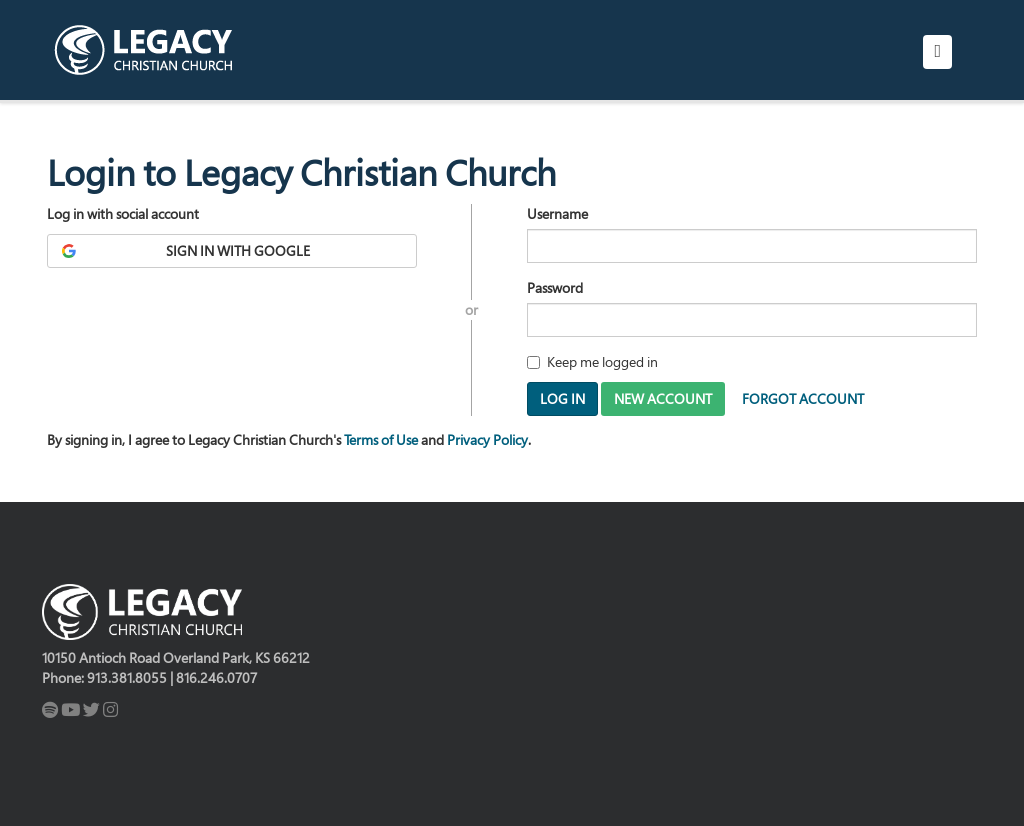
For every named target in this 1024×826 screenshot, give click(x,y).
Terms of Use (381, 439)
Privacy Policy (487, 439)
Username (557, 213)
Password (555, 287)
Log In (562, 398)
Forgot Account (803, 398)
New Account (663, 398)
